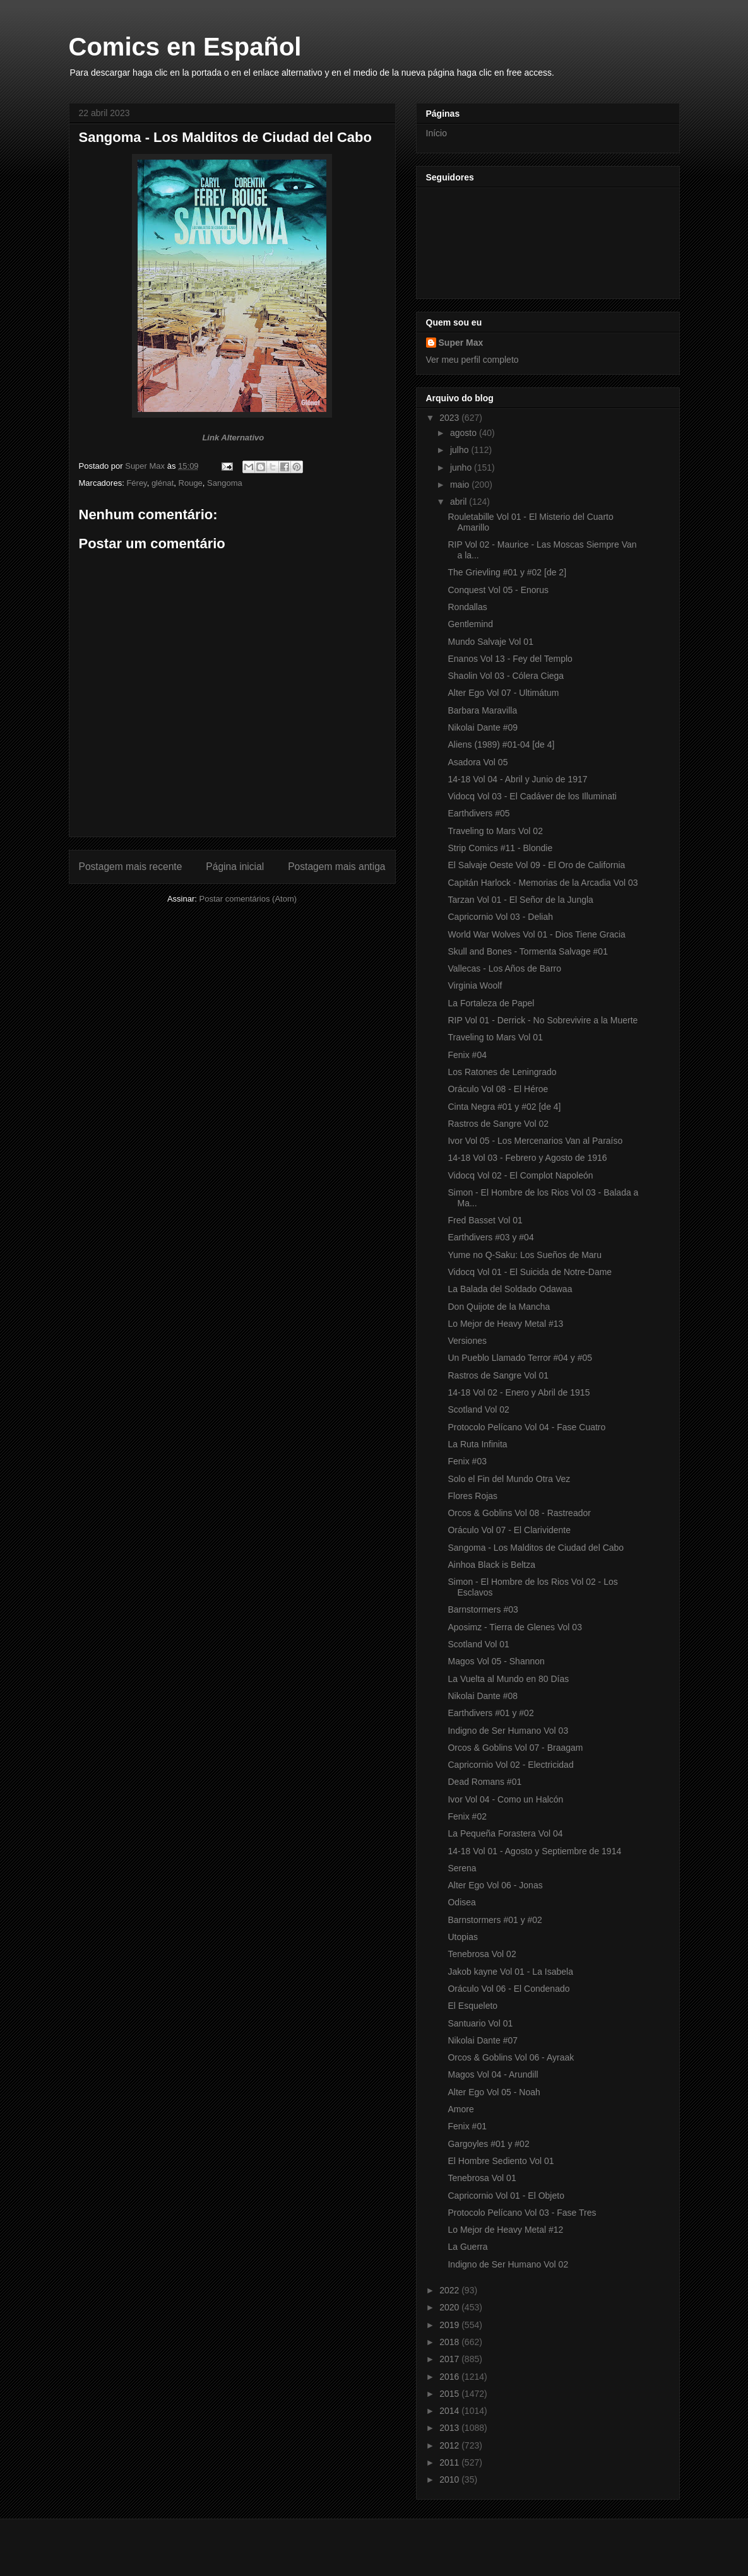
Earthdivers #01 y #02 (490, 1713)
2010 (450, 2479)
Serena (462, 1868)
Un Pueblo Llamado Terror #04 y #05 (520, 1358)
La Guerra (467, 2247)
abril (459, 502)
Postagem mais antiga (336, 866)
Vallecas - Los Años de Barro (504, 968)
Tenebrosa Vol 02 (482, 1954)
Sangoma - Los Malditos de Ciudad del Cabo (536, 1548)
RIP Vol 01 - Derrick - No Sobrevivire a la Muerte (543, 1020)
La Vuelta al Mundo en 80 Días (508, 1679)
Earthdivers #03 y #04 (490, 1237)
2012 (450, 2445)
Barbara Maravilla (482, 710)
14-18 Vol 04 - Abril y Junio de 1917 (517, 779)
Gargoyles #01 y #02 (488, 2144)
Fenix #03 (467, 1461)
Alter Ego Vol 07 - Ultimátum (503, 693)
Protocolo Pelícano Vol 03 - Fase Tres (522, 2213)
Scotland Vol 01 (478, 1644)
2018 (450, 2342)
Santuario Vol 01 (480, 2023)
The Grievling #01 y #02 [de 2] (507, 572)
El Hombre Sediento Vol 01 (501, 2161)
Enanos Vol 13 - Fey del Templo (510, 659)
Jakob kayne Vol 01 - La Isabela (510, 1972)
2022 (450, 2290)
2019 (450, 2325)
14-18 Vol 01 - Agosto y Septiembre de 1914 (534, 1851)
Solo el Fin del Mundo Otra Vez (509, 1479)
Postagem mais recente (130, 866)
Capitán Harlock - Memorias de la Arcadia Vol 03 (543, 883)
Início (436, 133)
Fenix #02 (467, 1816)
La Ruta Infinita (477, 1444)
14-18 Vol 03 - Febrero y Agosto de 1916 (527, 1158)
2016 (450, 2377)
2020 (450, 2307)
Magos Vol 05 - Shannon (496, 1661)
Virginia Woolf (475, 985)
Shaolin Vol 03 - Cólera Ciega (506, 676)
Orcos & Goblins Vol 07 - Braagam (515, 1748)
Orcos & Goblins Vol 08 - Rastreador (519, 1513)
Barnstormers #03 (483, 1609)
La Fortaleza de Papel (491, 1003)
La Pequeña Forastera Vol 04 (505, 1833)
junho (462, 467)
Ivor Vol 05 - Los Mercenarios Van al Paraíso (535, 1141)
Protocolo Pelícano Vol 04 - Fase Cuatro (526, 1427)
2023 (450, 418)
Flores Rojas (472, 1496)
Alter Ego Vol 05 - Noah (494, 2092)
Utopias (462, 1937)
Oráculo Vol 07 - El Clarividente (509, 1530)
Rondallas (467, 607)
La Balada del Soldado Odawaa (510, 1289)
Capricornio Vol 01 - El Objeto (506, 2196)
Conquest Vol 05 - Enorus (498, 590)
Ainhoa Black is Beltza (491, 1565)
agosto (464, 433)
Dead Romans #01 (484, 1782)
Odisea (461, 1902)
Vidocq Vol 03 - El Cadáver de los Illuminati (532, 796)
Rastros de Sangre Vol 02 (498, 1124)
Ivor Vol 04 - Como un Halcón (505, 1799)
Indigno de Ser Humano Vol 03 (508, 1731)
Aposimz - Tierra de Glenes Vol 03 (514, 1627)
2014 (450, 2411)
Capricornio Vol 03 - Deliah (500, 917)
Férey (136, 483)
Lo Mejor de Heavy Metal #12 (505, 2230)
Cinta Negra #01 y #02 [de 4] (504, 1107)
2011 (450, 2462)
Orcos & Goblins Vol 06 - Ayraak (511, 2057)
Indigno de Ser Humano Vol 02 (508, 2264)
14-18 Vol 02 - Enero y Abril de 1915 (519, 1392)
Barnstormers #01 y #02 (495, 1920)
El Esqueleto (472, 2006)
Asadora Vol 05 (478, 762)
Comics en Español (185, 47)
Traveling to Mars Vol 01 (495, 1037)
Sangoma (224, 483)
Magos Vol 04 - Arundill (493, 2074)
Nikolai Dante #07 (483, 2040)
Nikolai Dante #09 (483, 727)
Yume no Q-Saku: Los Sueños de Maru (525, 1255)
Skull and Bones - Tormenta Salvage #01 (527, 951)
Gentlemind (470, 624)
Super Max (461, 343)
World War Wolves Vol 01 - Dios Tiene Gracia (536, 934)
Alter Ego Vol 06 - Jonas (495, 1885)
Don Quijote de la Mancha (499, 1307)
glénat (162, 483)
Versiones (467, 1341)
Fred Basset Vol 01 (485, 1220)
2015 (450, 2394)
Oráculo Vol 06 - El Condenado (508, 1989)
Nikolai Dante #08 (483, 1696)
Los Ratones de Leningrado (502, 1072)
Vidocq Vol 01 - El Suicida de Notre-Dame (530, 1272)
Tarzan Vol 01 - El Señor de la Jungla (520, 900)
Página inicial (235, 866)
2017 (450, 2359)
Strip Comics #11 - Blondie (500, 848)
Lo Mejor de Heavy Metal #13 (505, 1324)
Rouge (191, 483)
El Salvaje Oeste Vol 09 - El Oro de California (536, 865)
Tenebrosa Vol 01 (482, 2178)
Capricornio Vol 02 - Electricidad (510, 1765)
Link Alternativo (233, 437)
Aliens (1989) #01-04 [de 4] (501, 744)
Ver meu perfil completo (472, 360)
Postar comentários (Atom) (248, 898)
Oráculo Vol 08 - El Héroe (498, 1089)
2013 (450, 2428)
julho (460, 450)
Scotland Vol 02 (478, 1409)
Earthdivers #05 (478, 813)
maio (461, 484)
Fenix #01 (467, 2126)
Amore (460, 2109)
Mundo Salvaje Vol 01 (490, 642)
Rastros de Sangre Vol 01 (498, 1375)
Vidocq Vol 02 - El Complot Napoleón (520, 1175)
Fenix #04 (467, 1055)
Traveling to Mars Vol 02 (495, 831)
